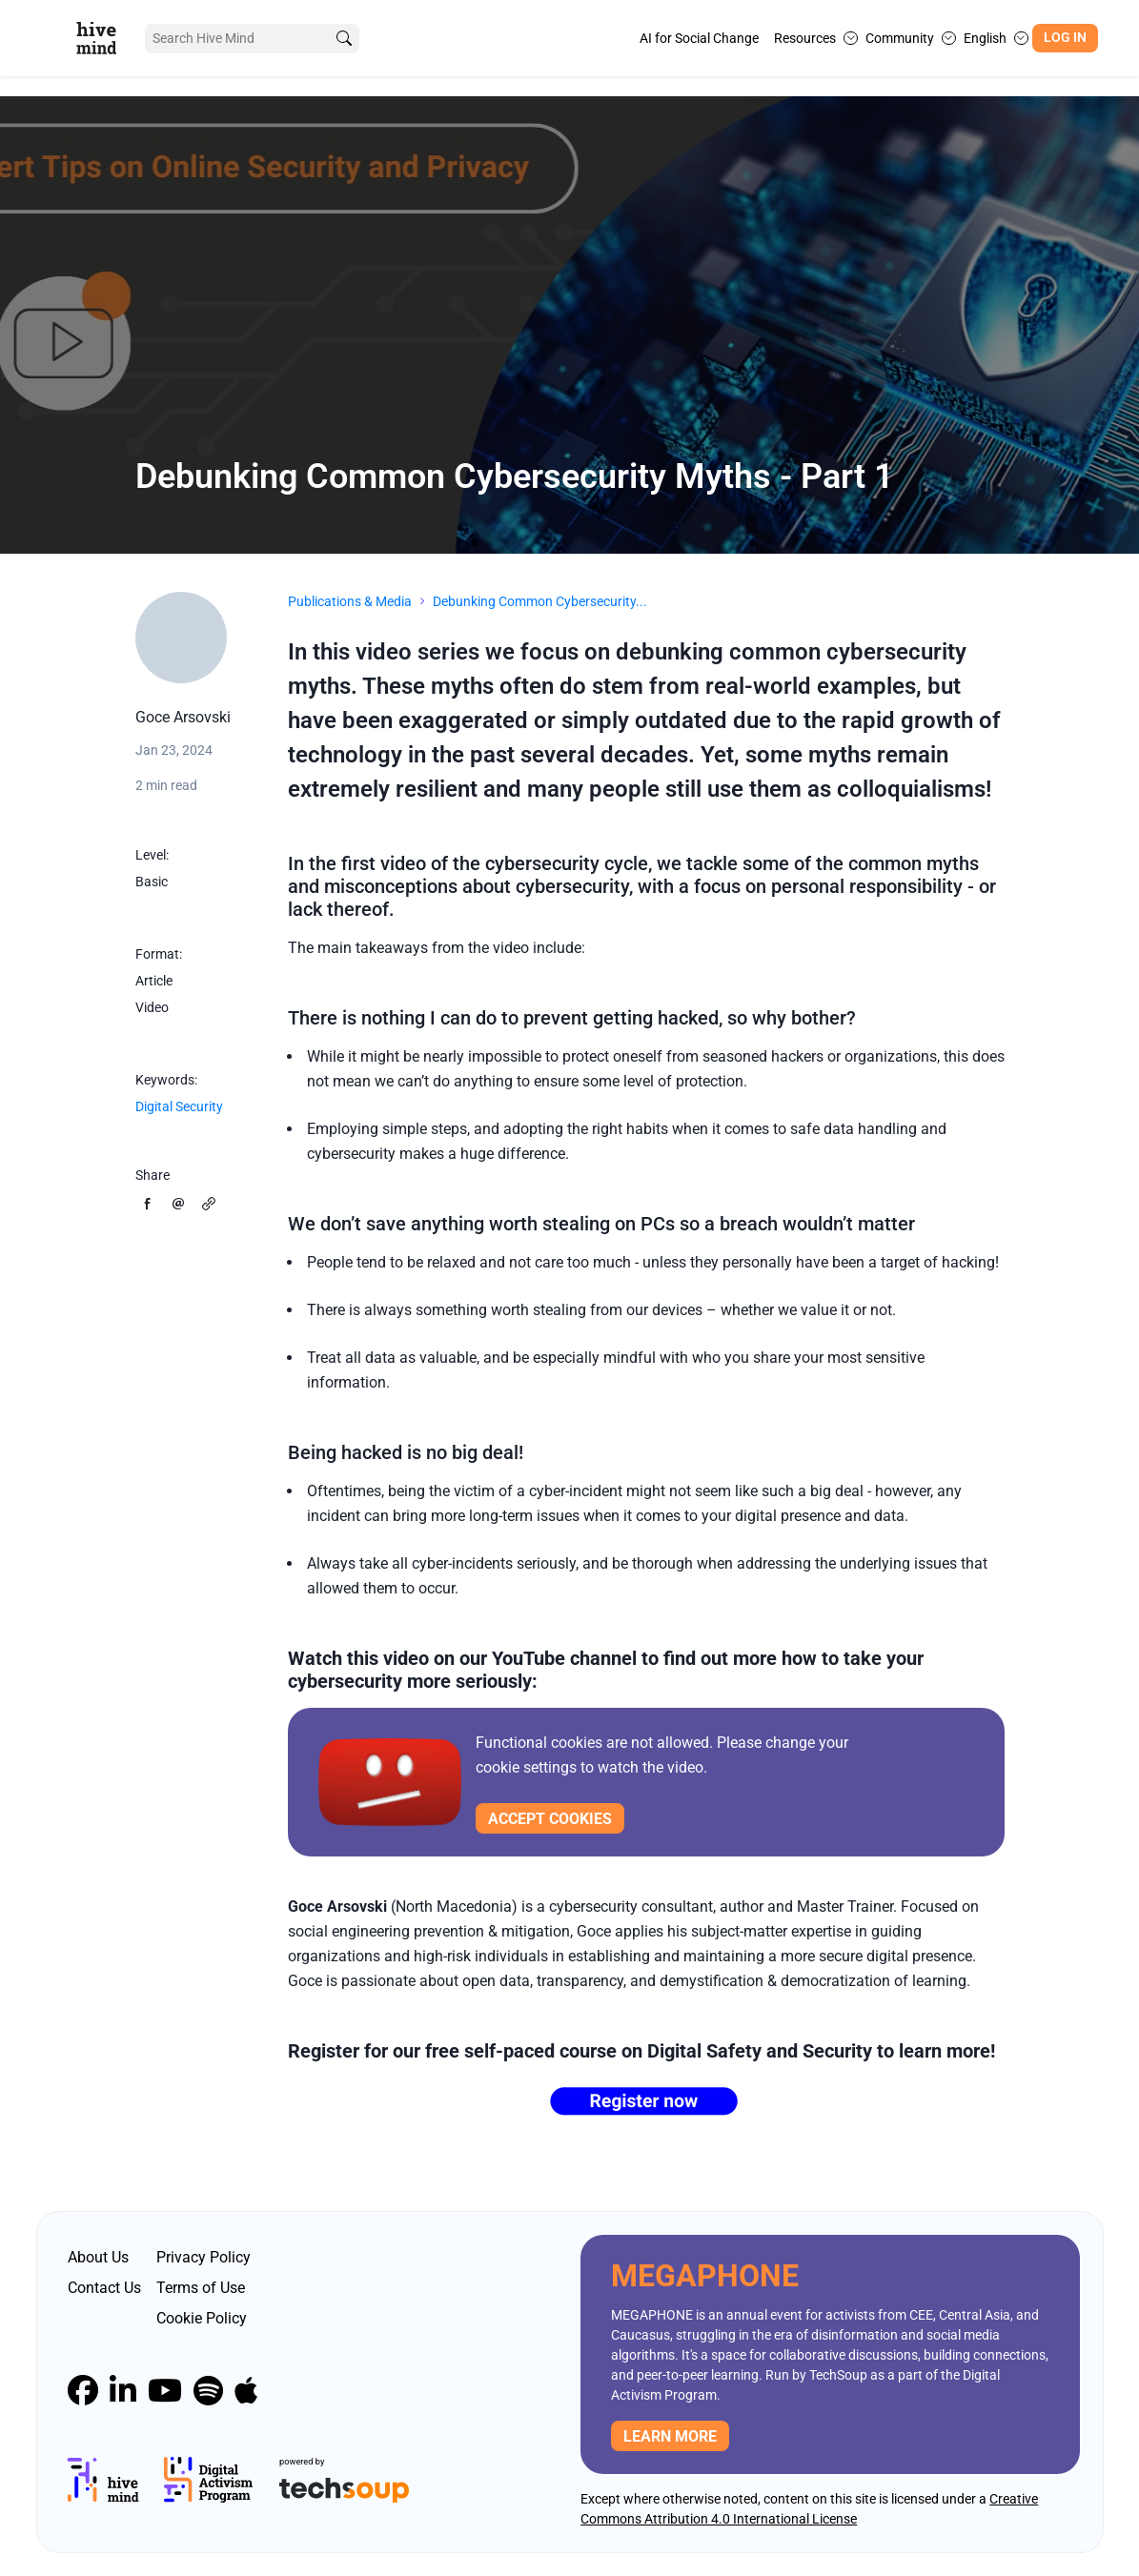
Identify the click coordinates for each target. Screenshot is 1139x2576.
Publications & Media (350, 601)
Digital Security (179, 1106)
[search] (344, 38)
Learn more (670, 2436)
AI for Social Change (699, 38)
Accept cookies (550, 1819)
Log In (1065, 38)
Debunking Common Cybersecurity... (540, 601)
